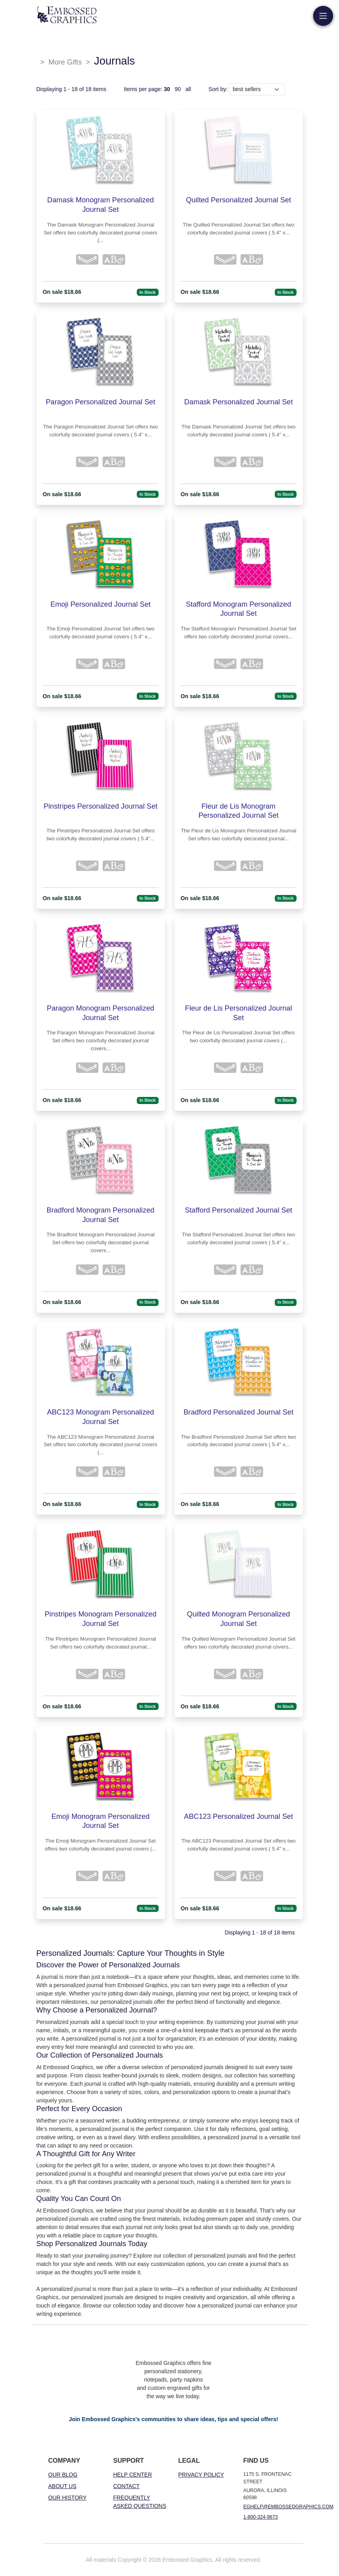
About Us (62, 2486)
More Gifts (65, 62)
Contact (126, 2486)
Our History (67, 2497)
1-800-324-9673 (260, 2517)
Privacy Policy (201, 2474)
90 (178, 89)
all (188, 89)
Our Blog (63, 2474)
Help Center (132, 2474)
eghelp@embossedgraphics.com (288, 2506)
